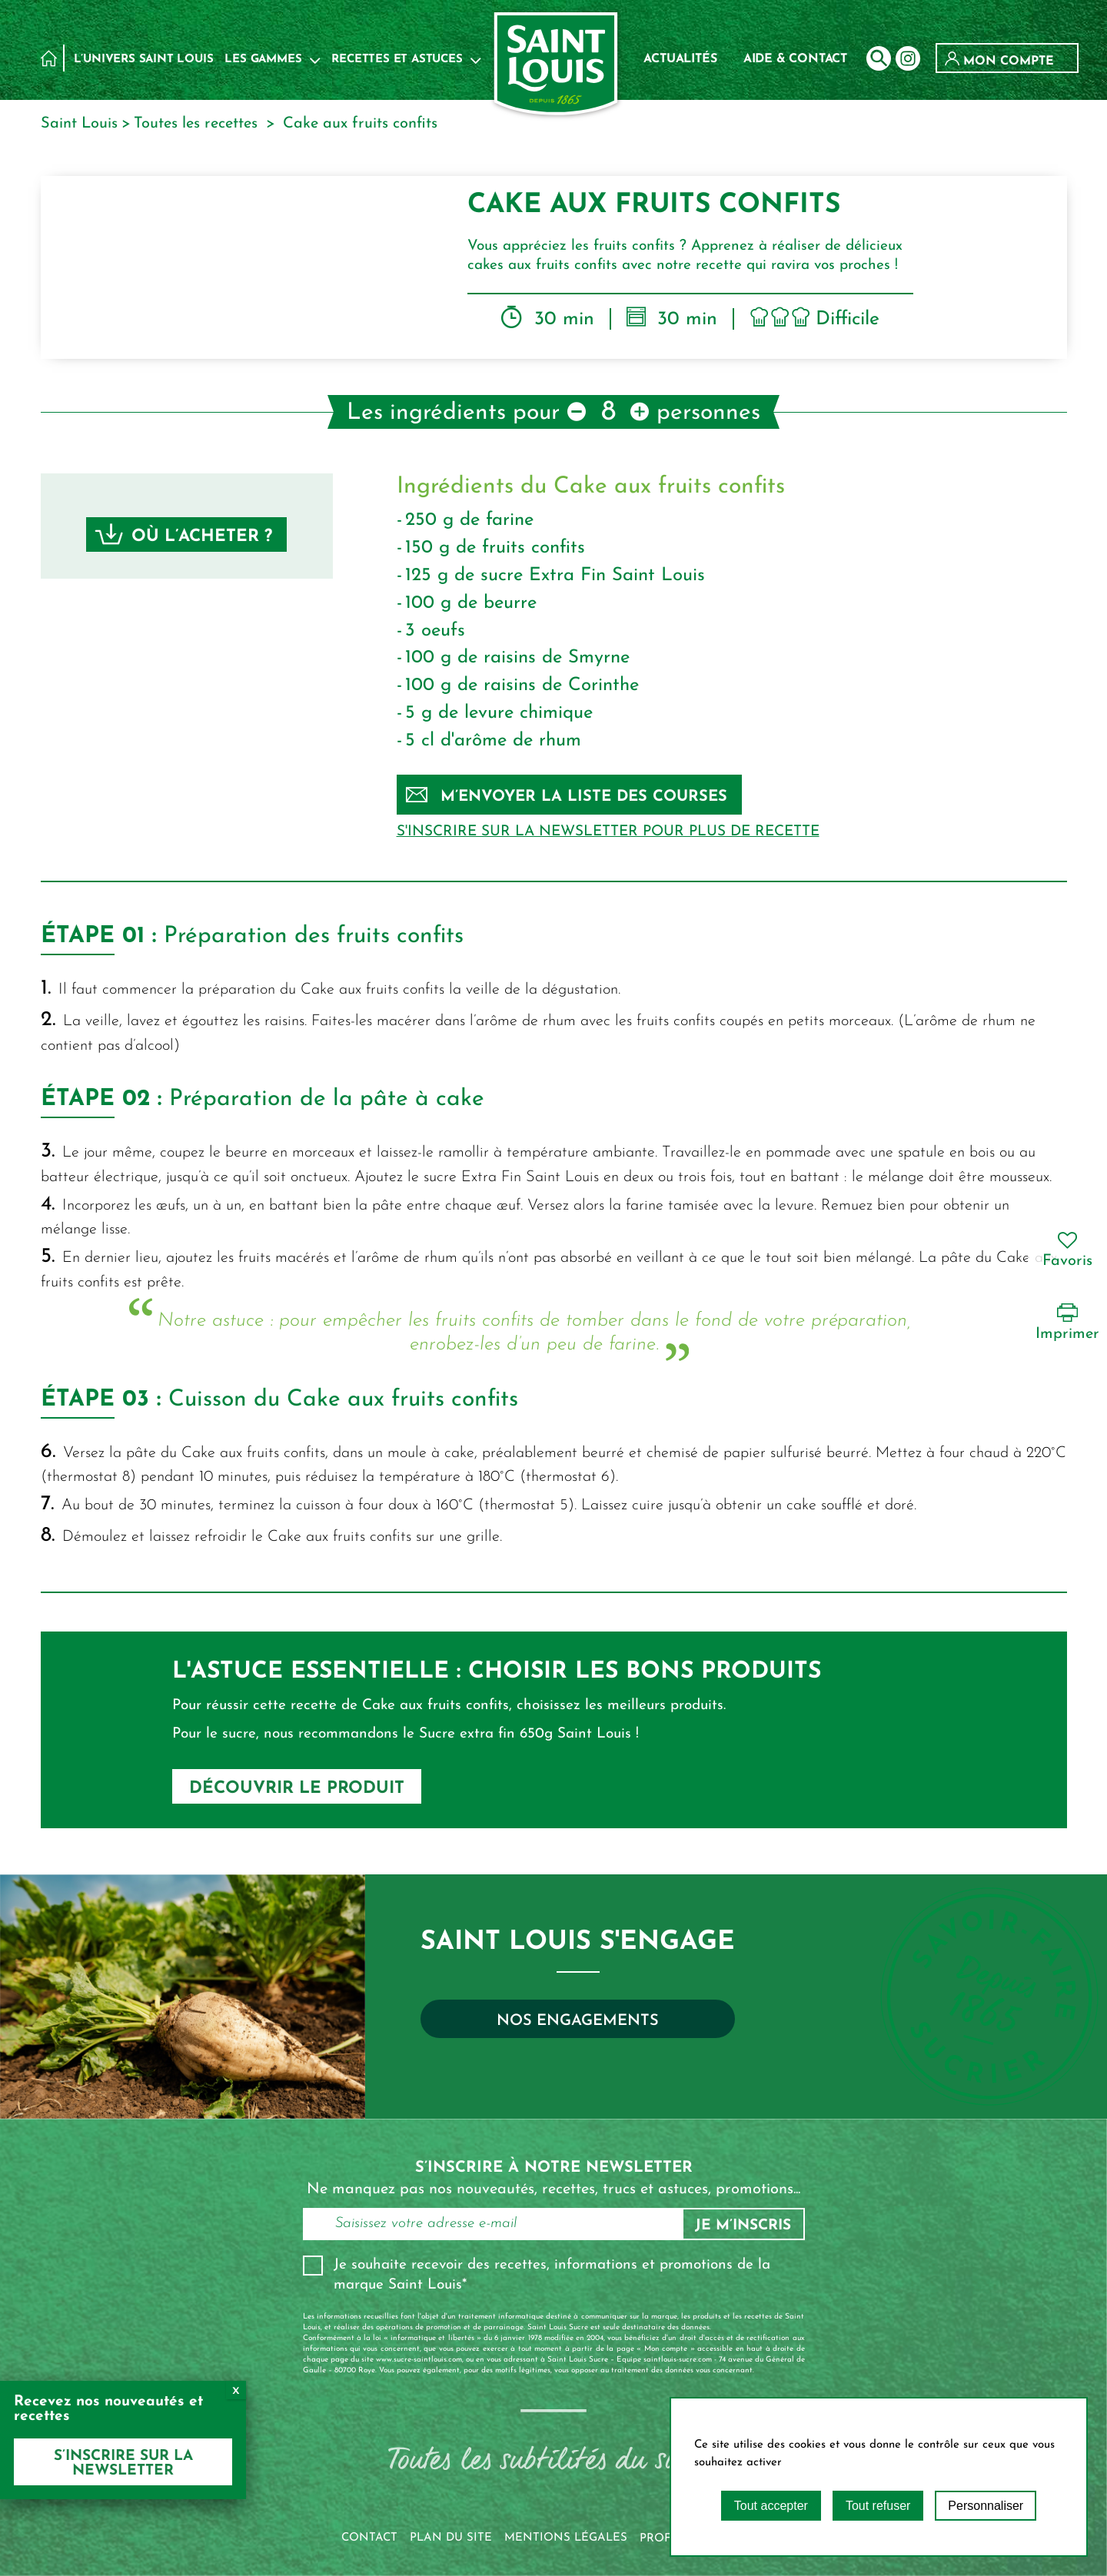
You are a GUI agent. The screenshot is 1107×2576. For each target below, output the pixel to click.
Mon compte (999, 61)
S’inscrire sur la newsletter (123, 2463)
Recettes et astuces (396, 59)
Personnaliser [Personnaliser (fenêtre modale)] (985, 2505)
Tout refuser (878, 2505)
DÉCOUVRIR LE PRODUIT (296, 1789)
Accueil (49, 58)
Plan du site (451, 2538)
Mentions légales (565, 2538)
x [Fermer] (236, 2390)
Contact (369, 2538)
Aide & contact (795, 59)
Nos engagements (578, 2021)
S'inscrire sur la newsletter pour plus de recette (608, 832)
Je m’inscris (743, 2226)
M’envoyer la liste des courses (566, 796)
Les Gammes (262, 59)
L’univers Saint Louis (144, 59)
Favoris (1067, 1250)
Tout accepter (771, 2505)
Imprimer (1067, 1322)
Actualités (679, 59)
